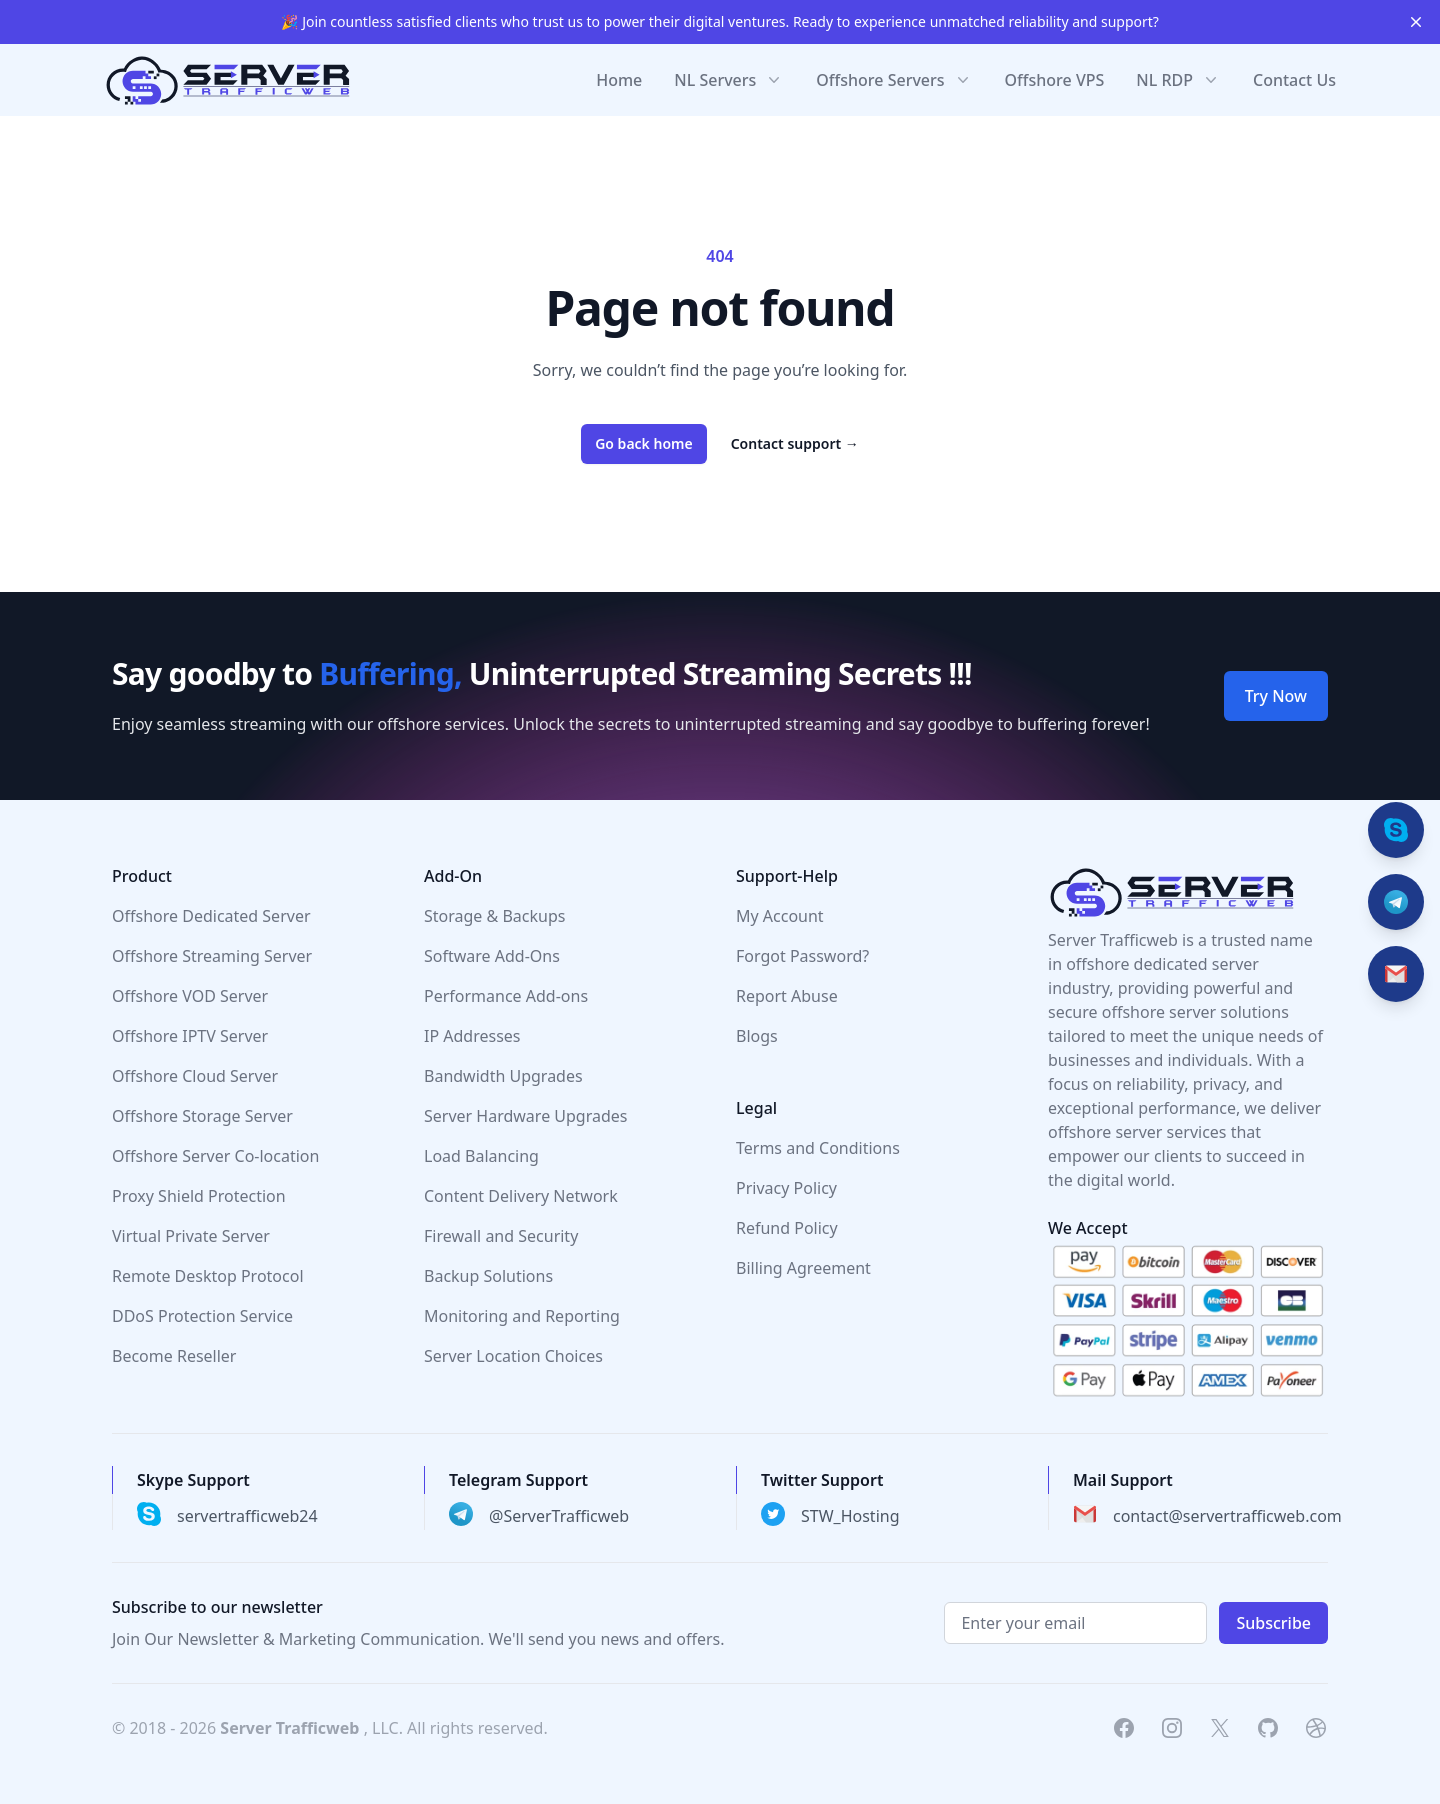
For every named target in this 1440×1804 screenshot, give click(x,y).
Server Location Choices (513, 1356)
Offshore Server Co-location (215, 1156)
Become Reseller (174, 1356)
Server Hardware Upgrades (526, 1116)
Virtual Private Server (191, 1236)
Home (619, 80)
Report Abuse (787, 996)
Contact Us (1294, 80)
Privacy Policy (786, 1188)
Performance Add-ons (506, 996)
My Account (780, 916)
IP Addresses (472, 1036)
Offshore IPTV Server (190, 1036)
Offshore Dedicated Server (211, 916)
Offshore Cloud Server (195, 1076)
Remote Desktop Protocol (208, 1276)
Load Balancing (481, 1156)
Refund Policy (787, 1228)
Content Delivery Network (521, 1196)
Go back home (644, 443)
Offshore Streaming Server (212, 956)
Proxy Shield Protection (199, 1196)
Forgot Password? (802, 956)
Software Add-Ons (492, 956)
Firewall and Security (501, 1236)
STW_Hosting (850, 1516)
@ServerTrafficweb (559, 1516)
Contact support (795, 443)
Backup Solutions (488, 1276)
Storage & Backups (494, 916)
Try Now (1276, 696)
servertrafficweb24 (247, 1516)
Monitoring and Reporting (522, 1316)
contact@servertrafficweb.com (1227, 1516)
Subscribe (1273, 1623)
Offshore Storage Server (202, 1116)
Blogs (757, 1036)
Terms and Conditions (818, 1148)
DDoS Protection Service (202, 1316)
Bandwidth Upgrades (503, 1076)
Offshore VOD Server (190, 996)
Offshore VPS (1055, 80)
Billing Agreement (803, 1268)
